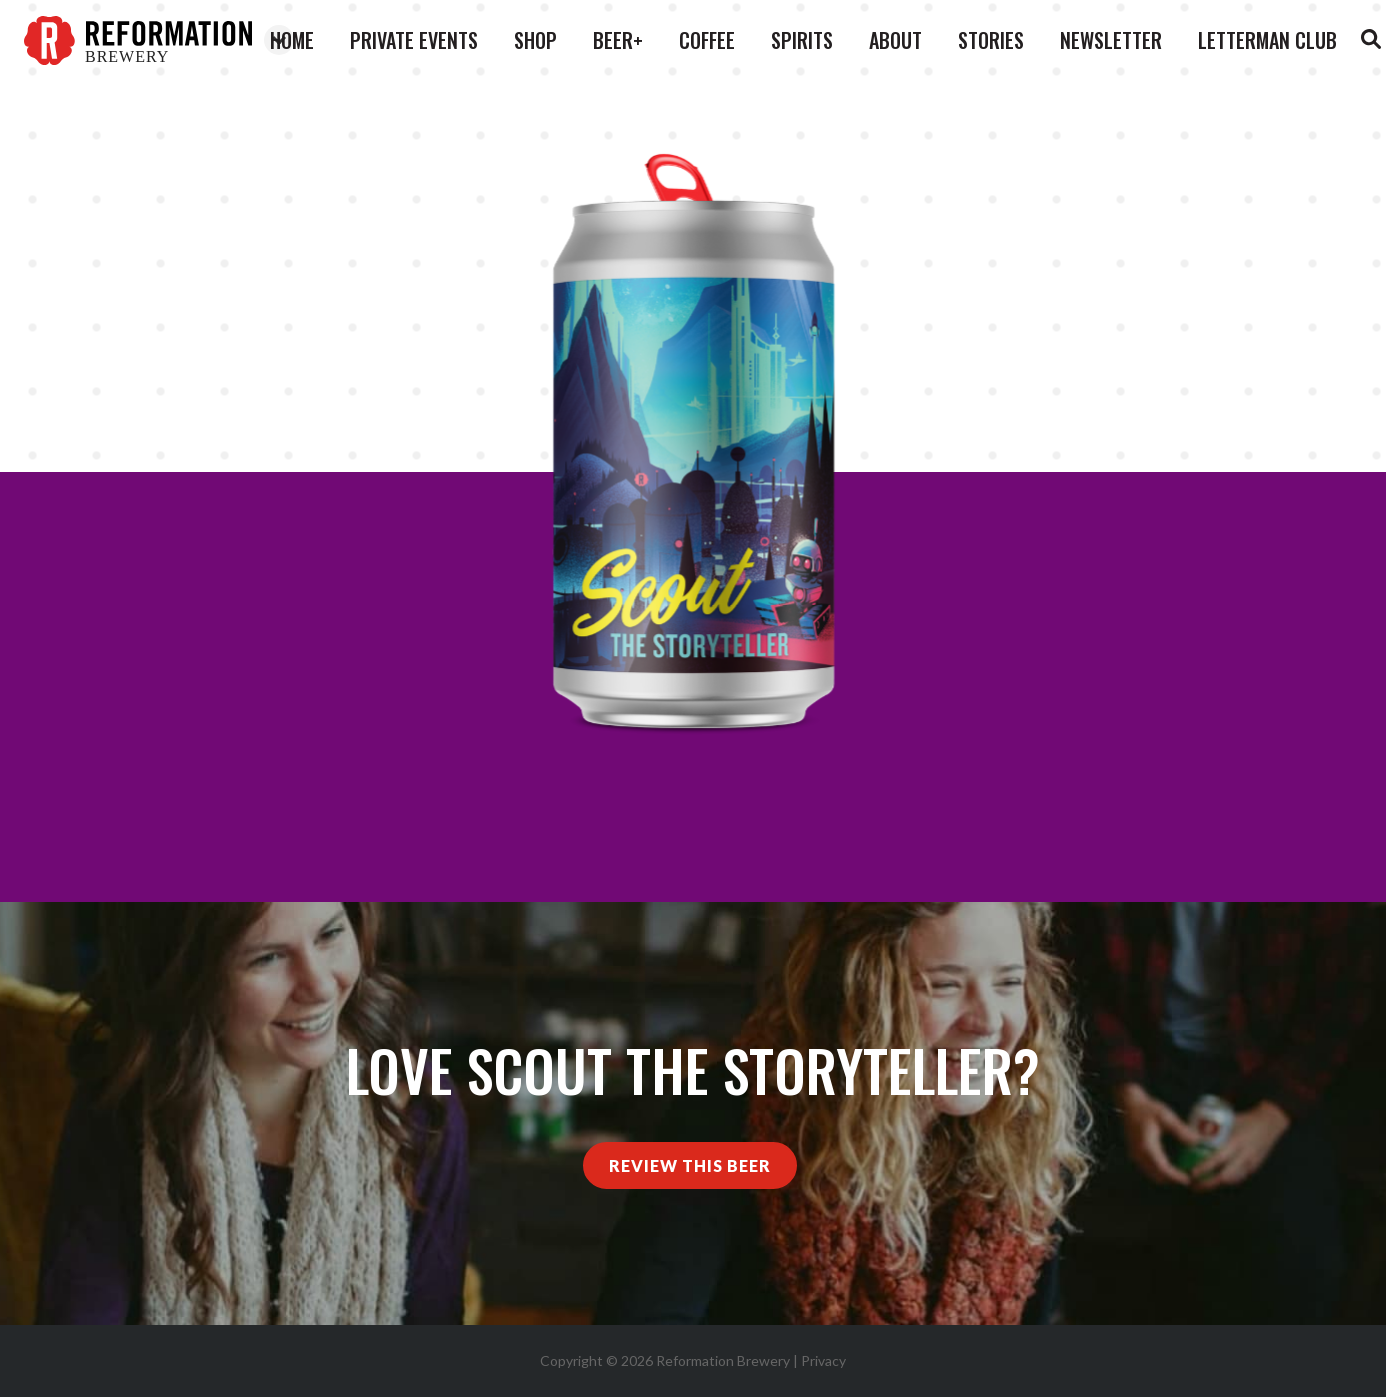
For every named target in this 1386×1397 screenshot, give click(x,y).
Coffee (707, 40)
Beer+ (618, 40)
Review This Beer (690, 1165)
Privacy (823, 1360)
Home (292, 40)
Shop (535, 40)
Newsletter (1111, 40)
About (895, 40)
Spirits (802, 40)
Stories (991, 40)
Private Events (414, 40)
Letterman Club (1267, 40)
